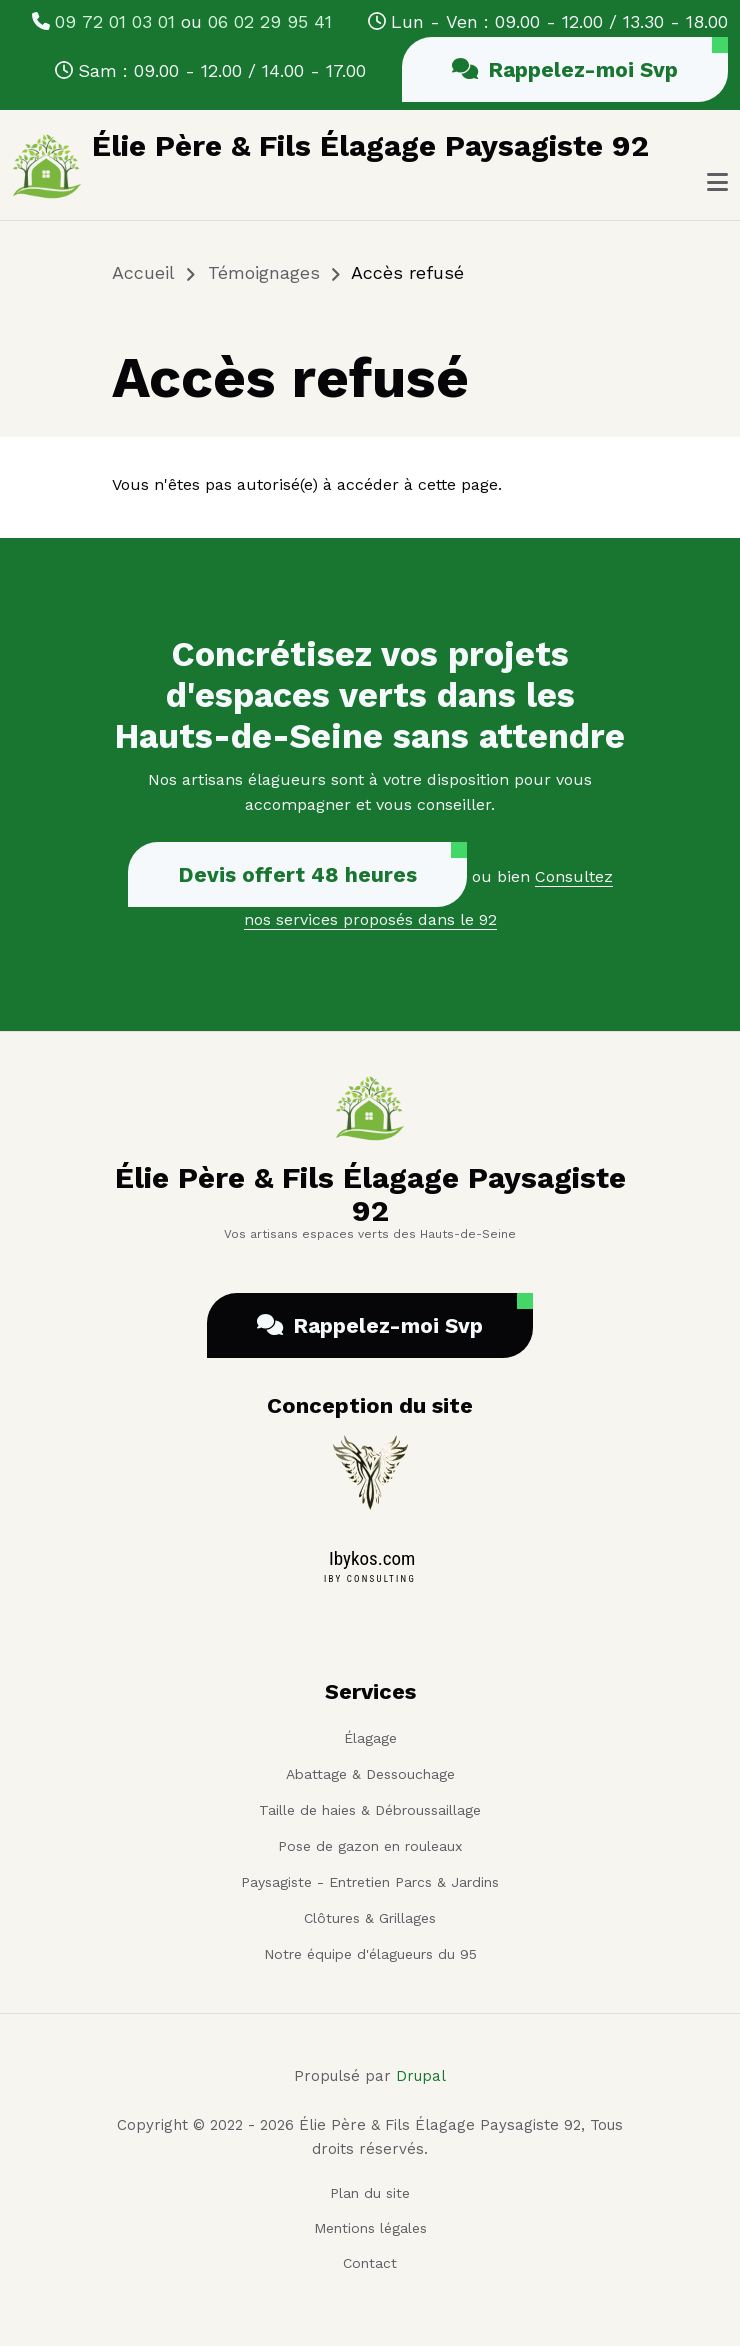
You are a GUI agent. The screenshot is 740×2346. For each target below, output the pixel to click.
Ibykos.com (372, 1558)
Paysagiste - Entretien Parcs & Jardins (370, 1882)
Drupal (421, 2076)
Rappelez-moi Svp (565, 69)
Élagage (370, 1738)
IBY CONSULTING (370, 1579)
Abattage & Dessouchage (370, 1774)
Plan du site (370, 2193)
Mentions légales (370, 2228)
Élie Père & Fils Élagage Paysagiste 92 (370, 145)
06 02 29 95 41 (270, 21)
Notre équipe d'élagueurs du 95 (370, 1954)
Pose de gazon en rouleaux (370, 1846)
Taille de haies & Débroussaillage (370, 1810)
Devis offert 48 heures (297, 874)
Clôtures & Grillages (370, 1918)
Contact (370, 2263)
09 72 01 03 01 (115, 21)
